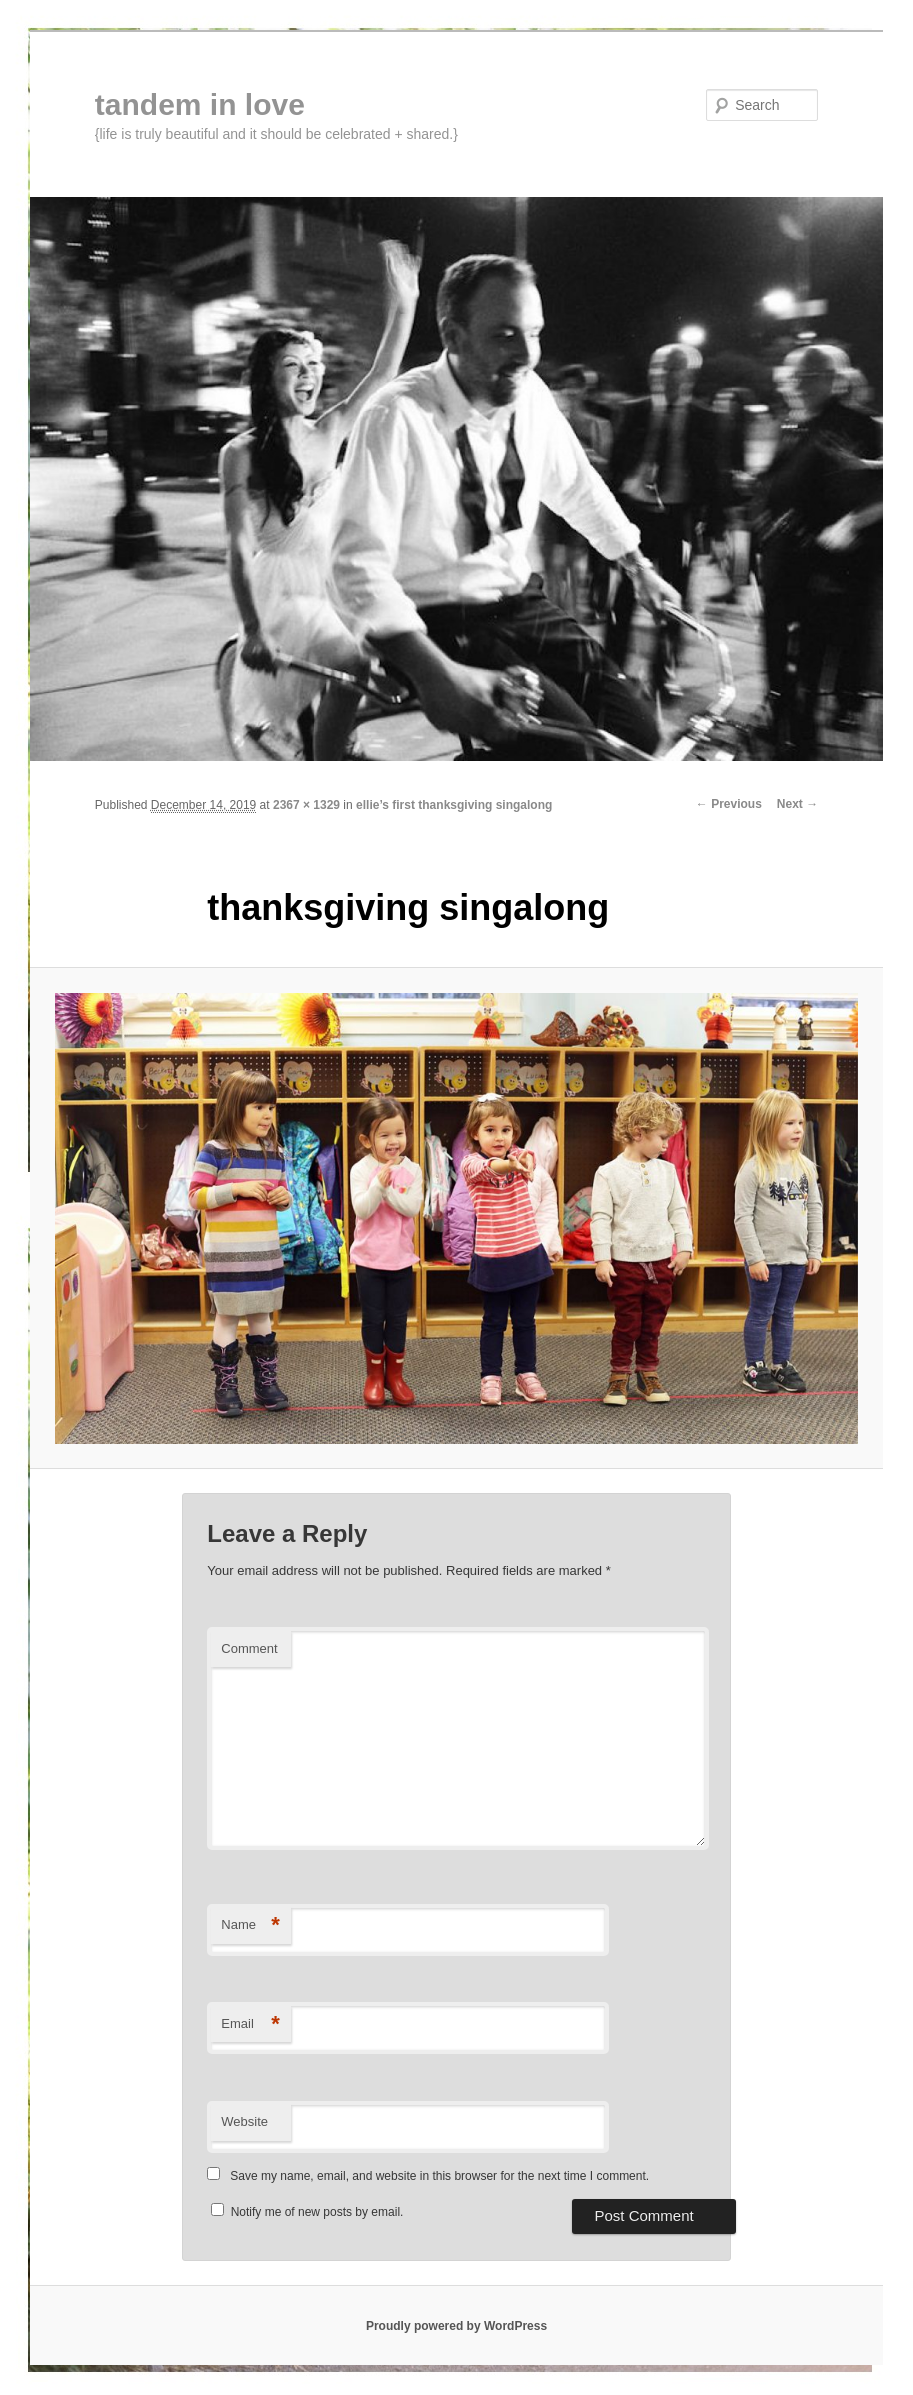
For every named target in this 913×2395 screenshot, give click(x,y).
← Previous (729, 804)
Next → (797, 804)
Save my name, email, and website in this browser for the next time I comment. (439, 2176)
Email (250, 2024)
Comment (249, 1648)
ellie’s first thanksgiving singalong (454, 805)
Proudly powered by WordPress (456, 2326)
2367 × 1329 (306, 805)
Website (244, 2121)
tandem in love (200, 104)
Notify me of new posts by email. (317, 2212)
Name (250, 1925)
